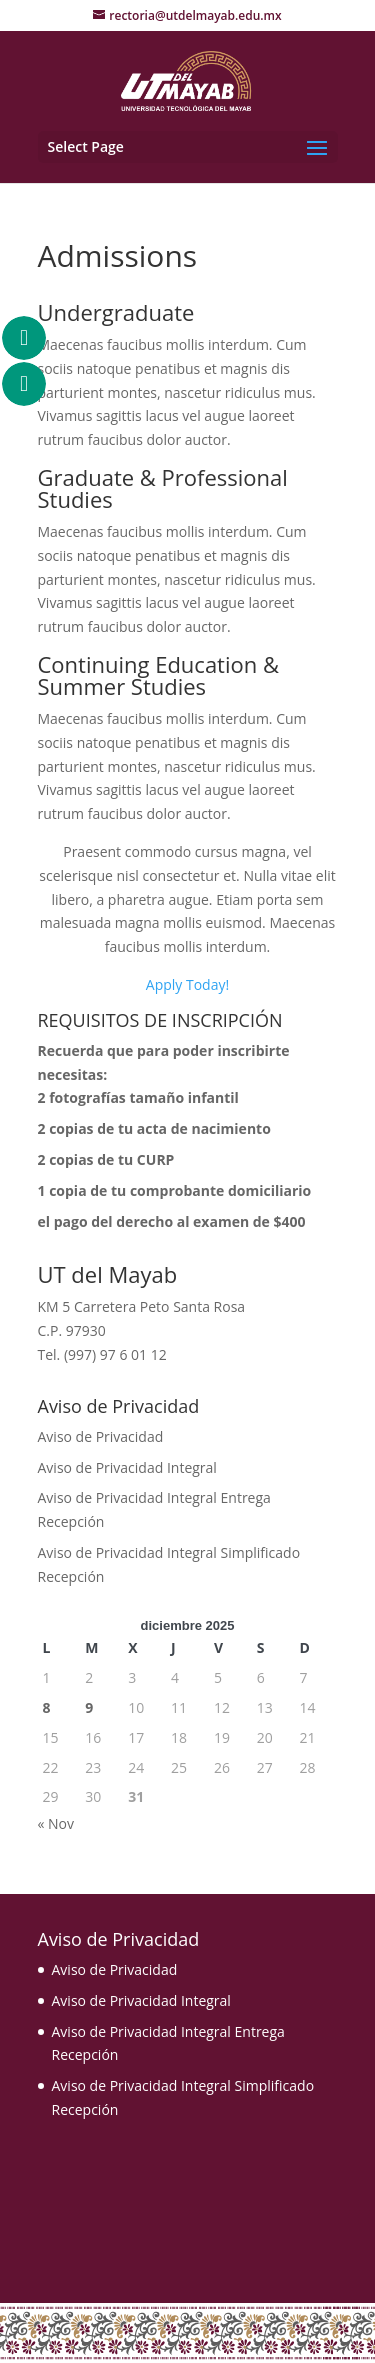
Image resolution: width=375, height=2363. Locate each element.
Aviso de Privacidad (101, 1436)
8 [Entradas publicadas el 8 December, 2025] (47, 1707)
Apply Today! (187, 984)
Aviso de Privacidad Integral (127, 1467)
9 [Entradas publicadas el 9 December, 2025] (89, 1707)
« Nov (56, 1823)
